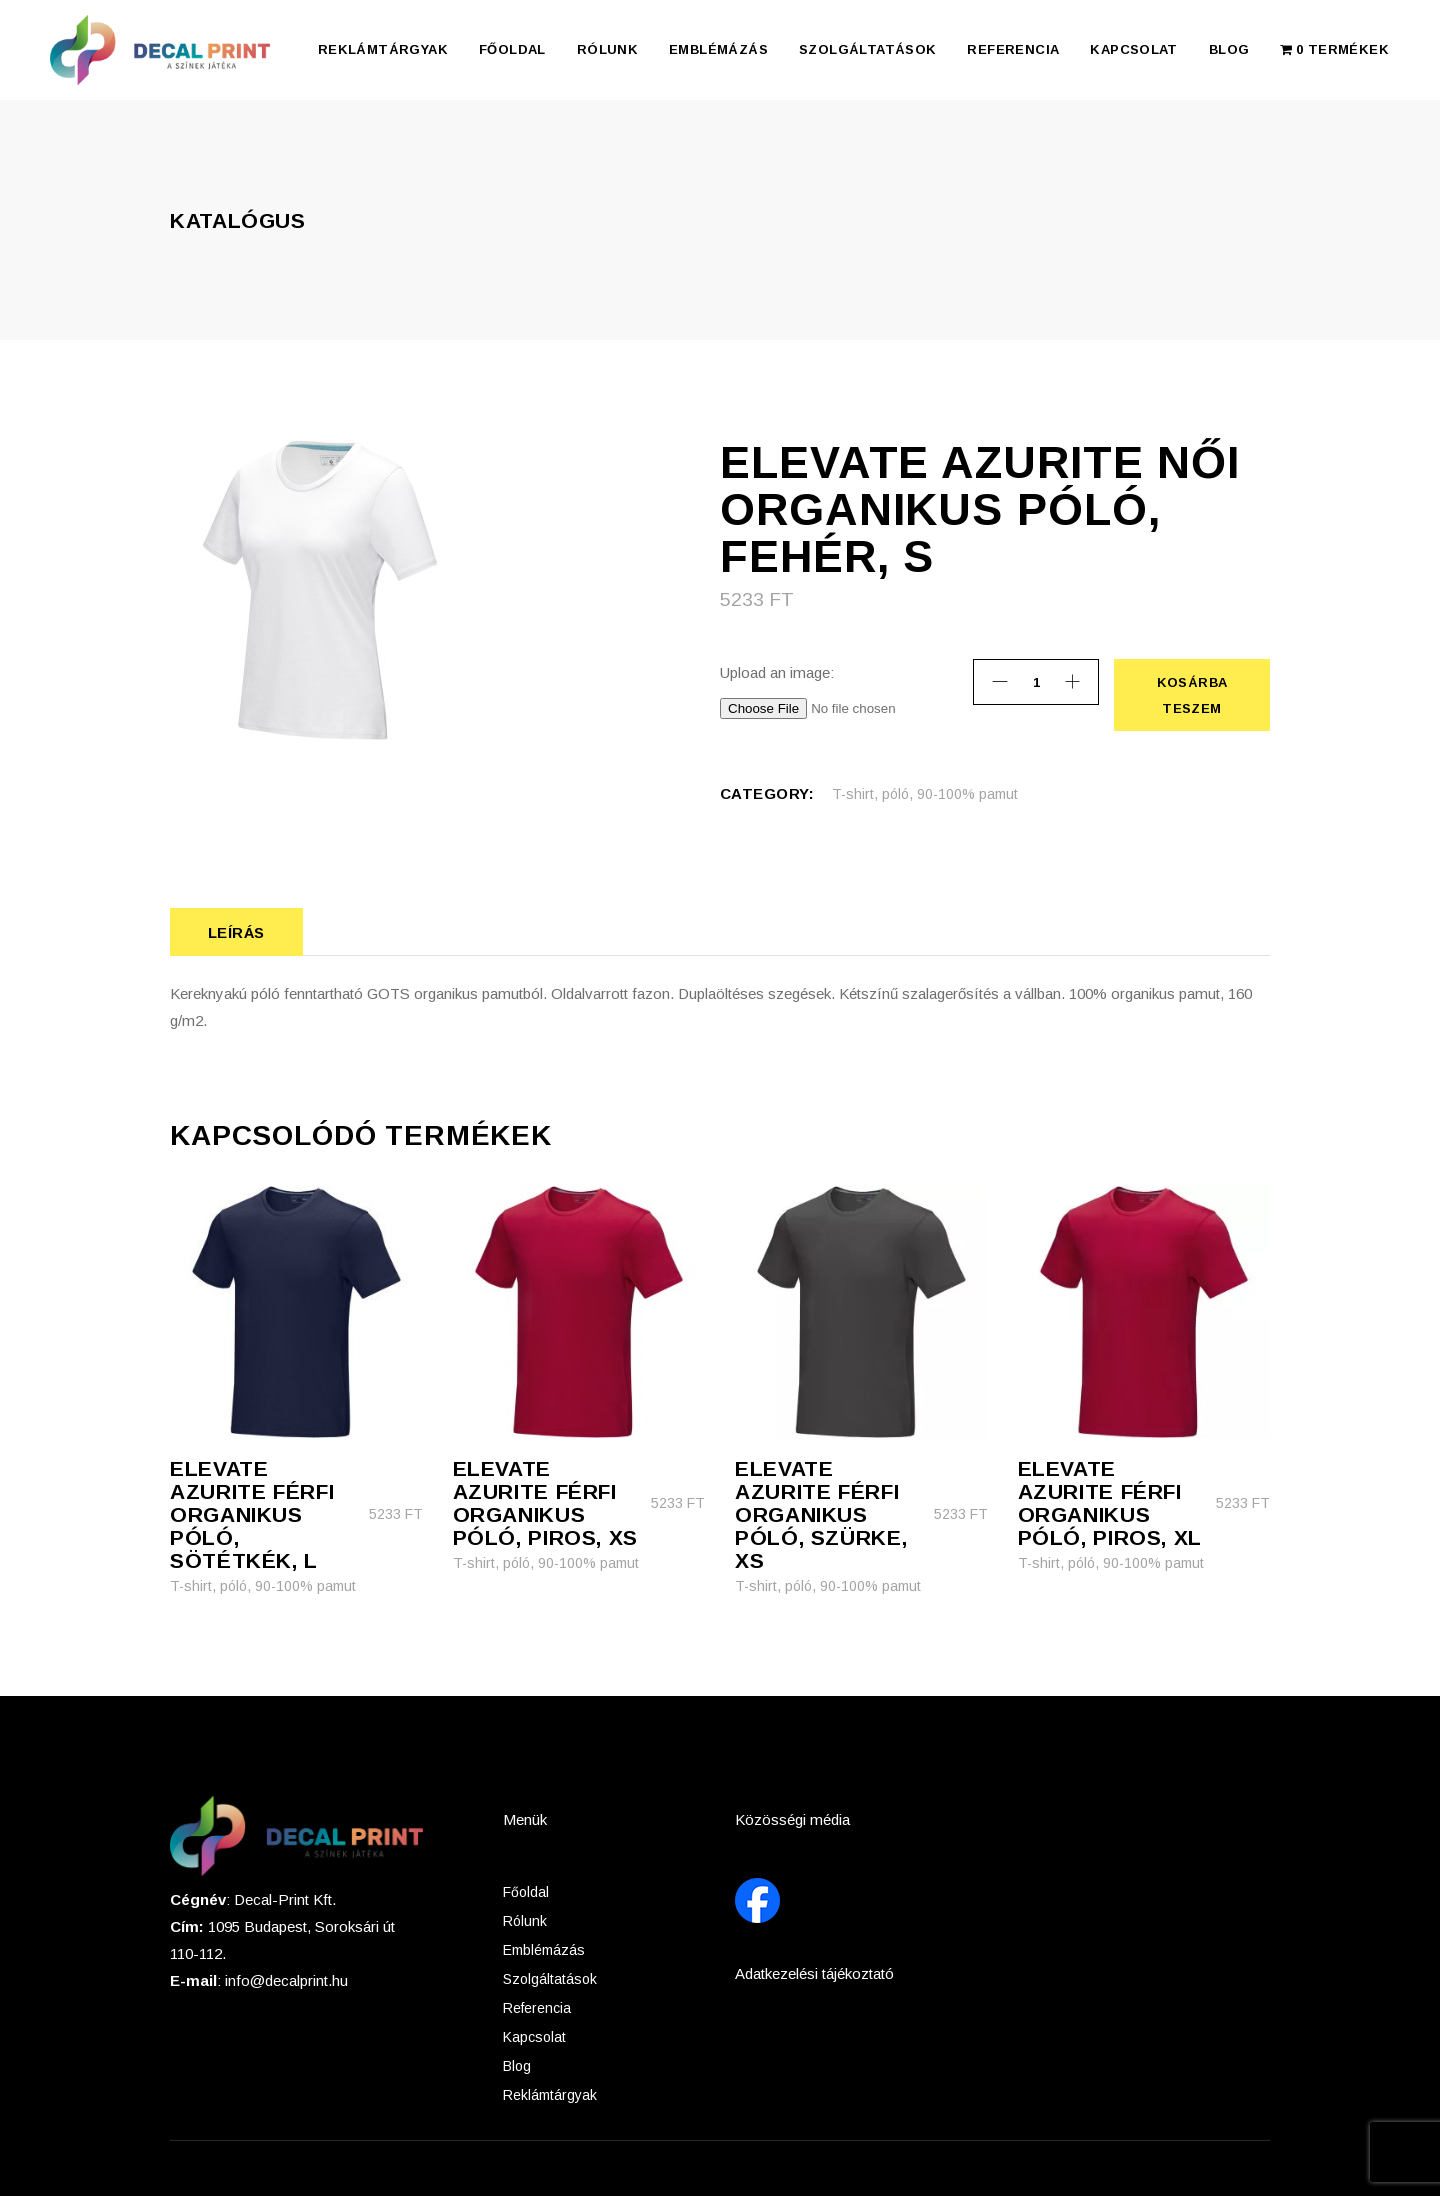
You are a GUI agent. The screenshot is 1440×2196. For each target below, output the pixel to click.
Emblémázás (544, 1950)
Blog (517, 2066)
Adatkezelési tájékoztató (814, 1973)
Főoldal (526, 1892)
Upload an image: (777, 672)
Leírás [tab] (236, 932)
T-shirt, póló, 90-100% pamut (925, 794)
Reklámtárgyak (550, 2095)
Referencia (537, 2008)
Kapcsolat (534, 2037)
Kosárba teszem (1191, 695)
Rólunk (525, 1921)
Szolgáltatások (550, 1979)
